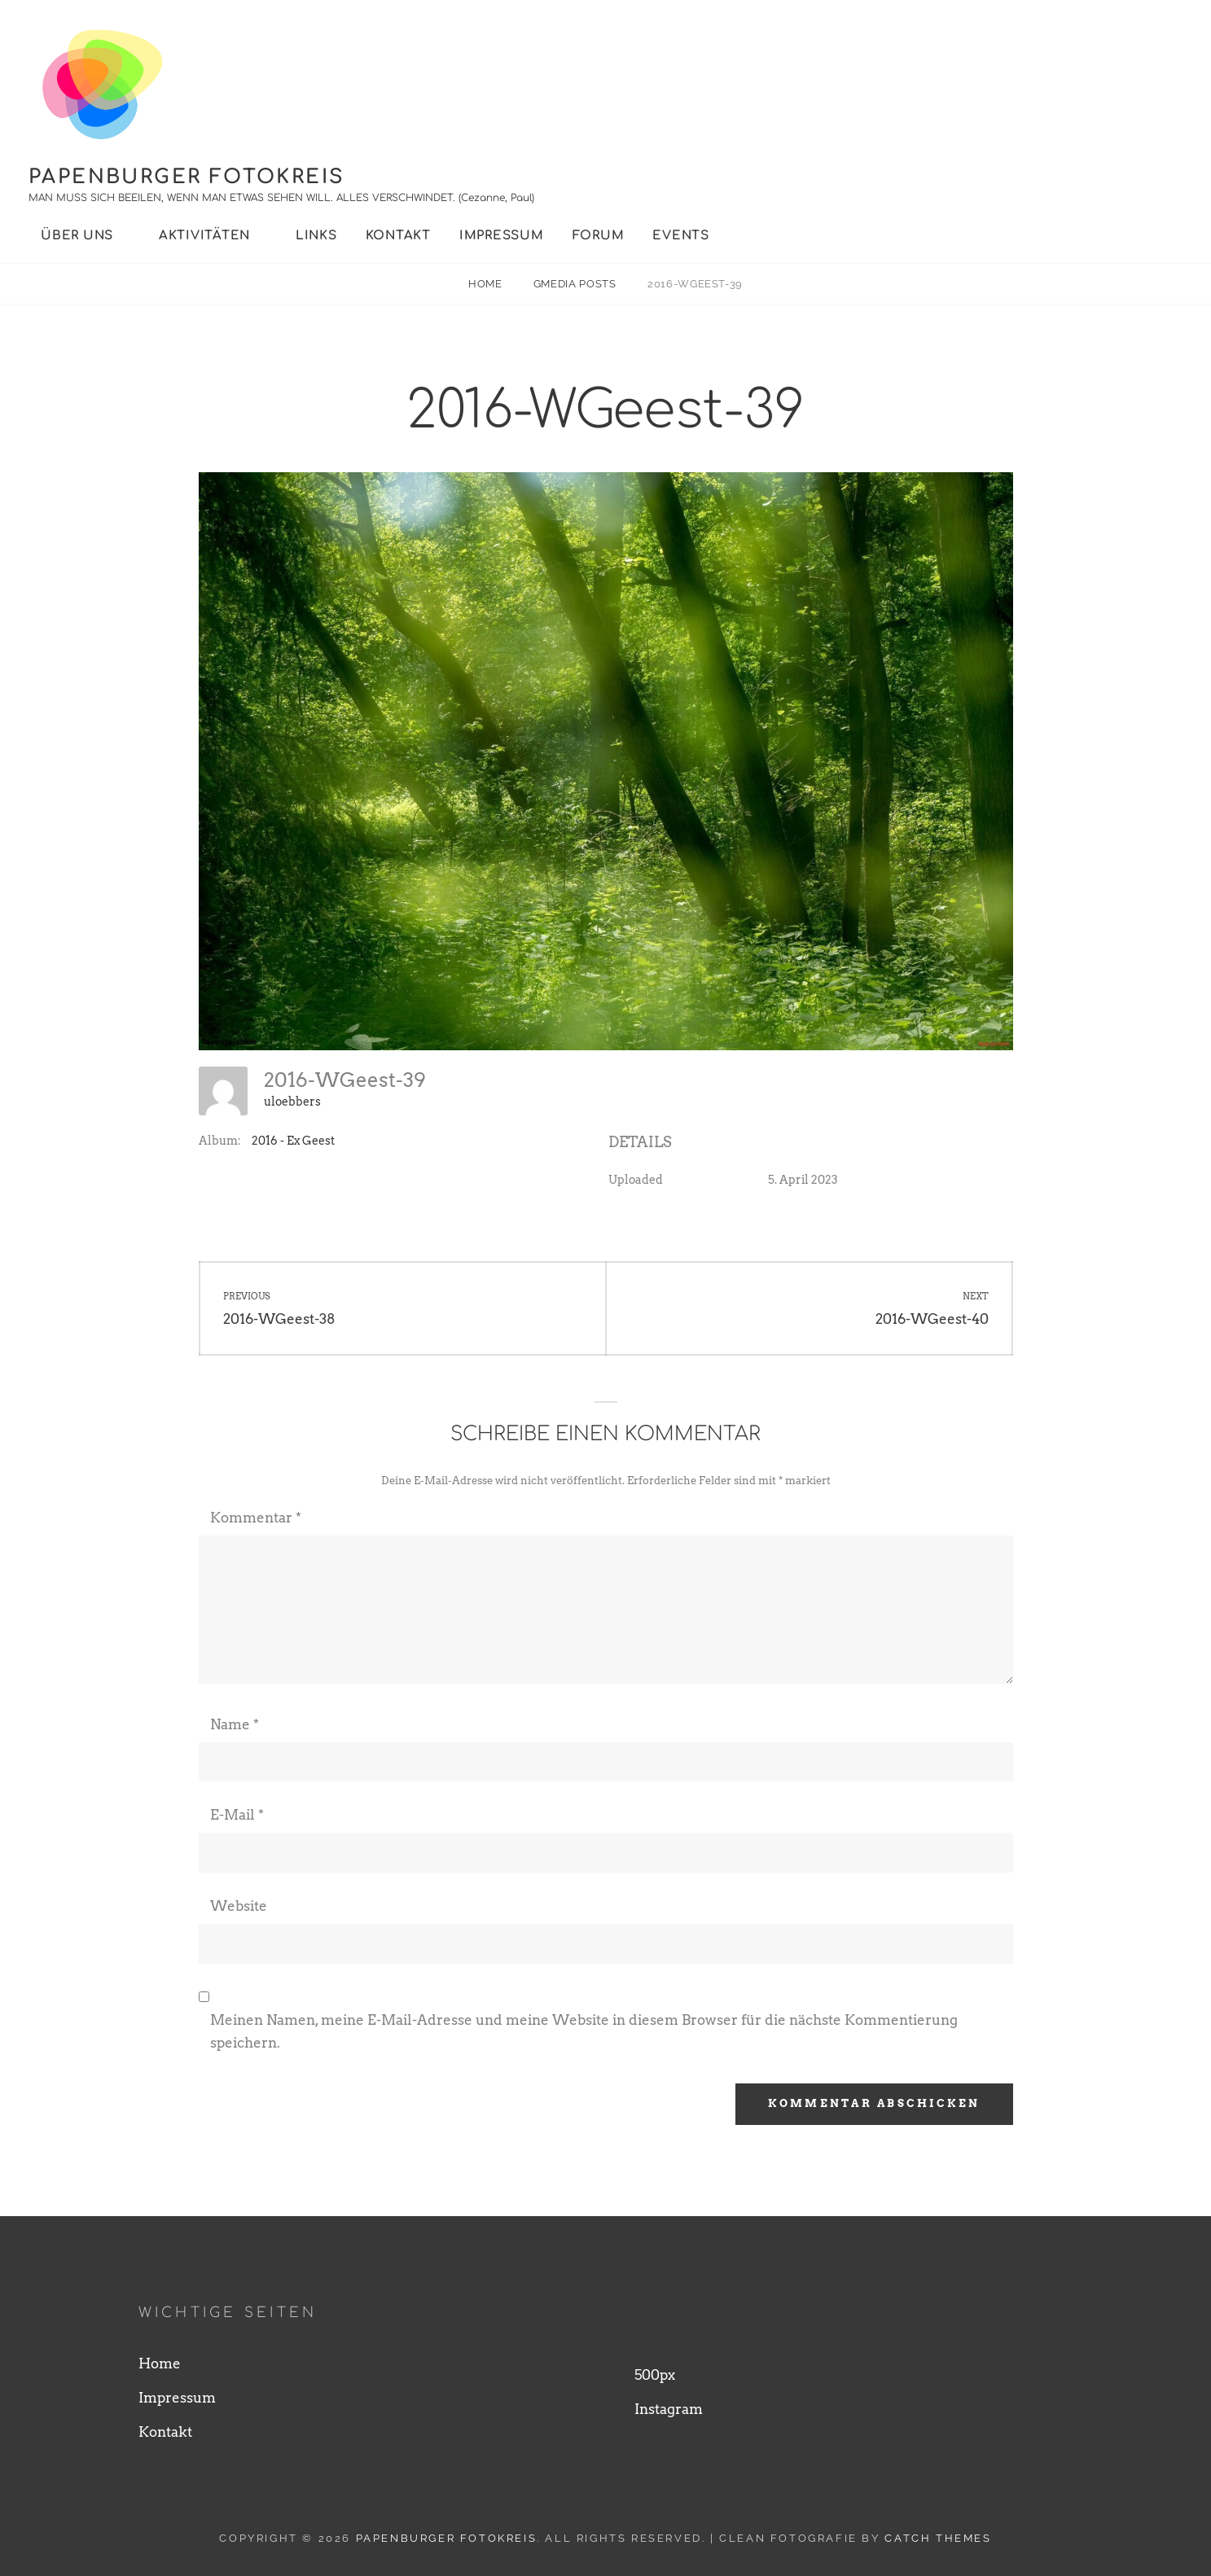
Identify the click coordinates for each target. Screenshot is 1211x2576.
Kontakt (398, 236)
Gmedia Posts (576, 284)
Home (486, 284)
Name (234, 1724)
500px (654, 2375)
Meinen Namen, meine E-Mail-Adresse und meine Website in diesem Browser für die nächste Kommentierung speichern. (584, 2031)
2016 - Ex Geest (293, 1140)
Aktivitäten (204, 236)
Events (680, 236)
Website (238, 1906)
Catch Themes (937, 2538)
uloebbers (292, 1101)
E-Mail (237, 1815)
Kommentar (255, 1517)
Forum (599, 236)
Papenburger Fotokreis (186, 177)
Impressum (501, 236)
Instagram (668, 2409)
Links (316, 236)
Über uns (77, 236)
